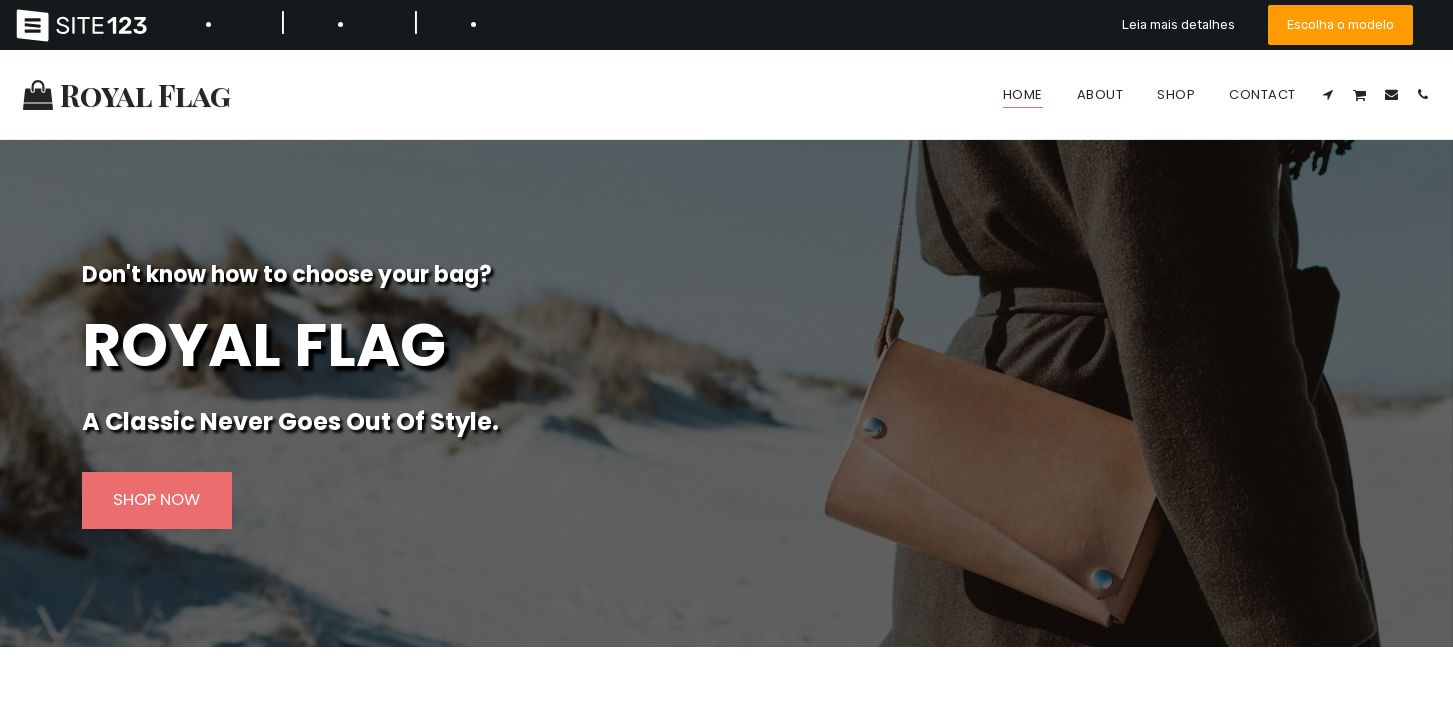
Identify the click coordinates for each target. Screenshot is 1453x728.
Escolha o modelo (1340, 24)
